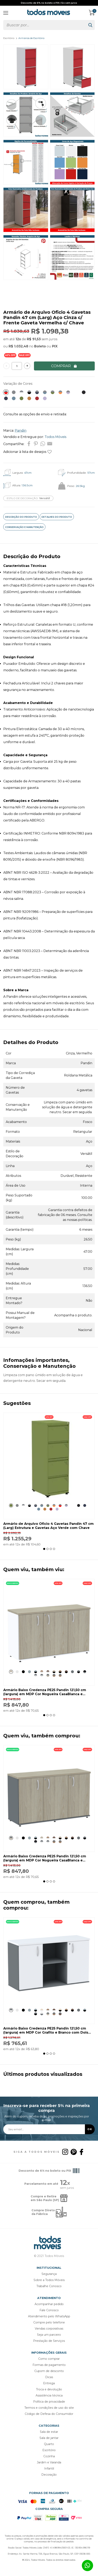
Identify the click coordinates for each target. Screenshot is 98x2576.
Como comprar (49, 2359)
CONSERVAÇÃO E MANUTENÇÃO (24, 527)
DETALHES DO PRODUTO (57, 516)
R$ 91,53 (34, 339)
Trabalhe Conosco (49, 2286)
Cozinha (49, 2456)
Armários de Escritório (31, 38)
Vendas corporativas (49, 2328)
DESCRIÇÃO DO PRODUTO (21, 516)
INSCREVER (90, 2129)
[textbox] (44, 25)
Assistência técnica (49, 2395)
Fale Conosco (49, 2310)
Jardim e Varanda (49, 2462)
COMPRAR (64, 366)
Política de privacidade (49, 2401)
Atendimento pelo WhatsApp (49, 2316)
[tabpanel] (49, 1479)
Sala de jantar (49, 2438)
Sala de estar (49, 2432)
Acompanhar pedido (49, 2304)
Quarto (49, 2444)
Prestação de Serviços (49, 2341)
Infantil (49, 2468)
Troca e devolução (49, 2389)
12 (18, 339)
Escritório (8, 38)
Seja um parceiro (49, 2335)
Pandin (20, 430)
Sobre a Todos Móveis (49, 2280)
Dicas (49, 2377)
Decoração (49, 2474)
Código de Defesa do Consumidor (49, 2414)
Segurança (49, 2274)
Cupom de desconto (49, 2371)
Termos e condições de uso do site (49, 2408)
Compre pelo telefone (49, 2322)
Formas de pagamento (49, 2365)
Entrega (49, 2383)
